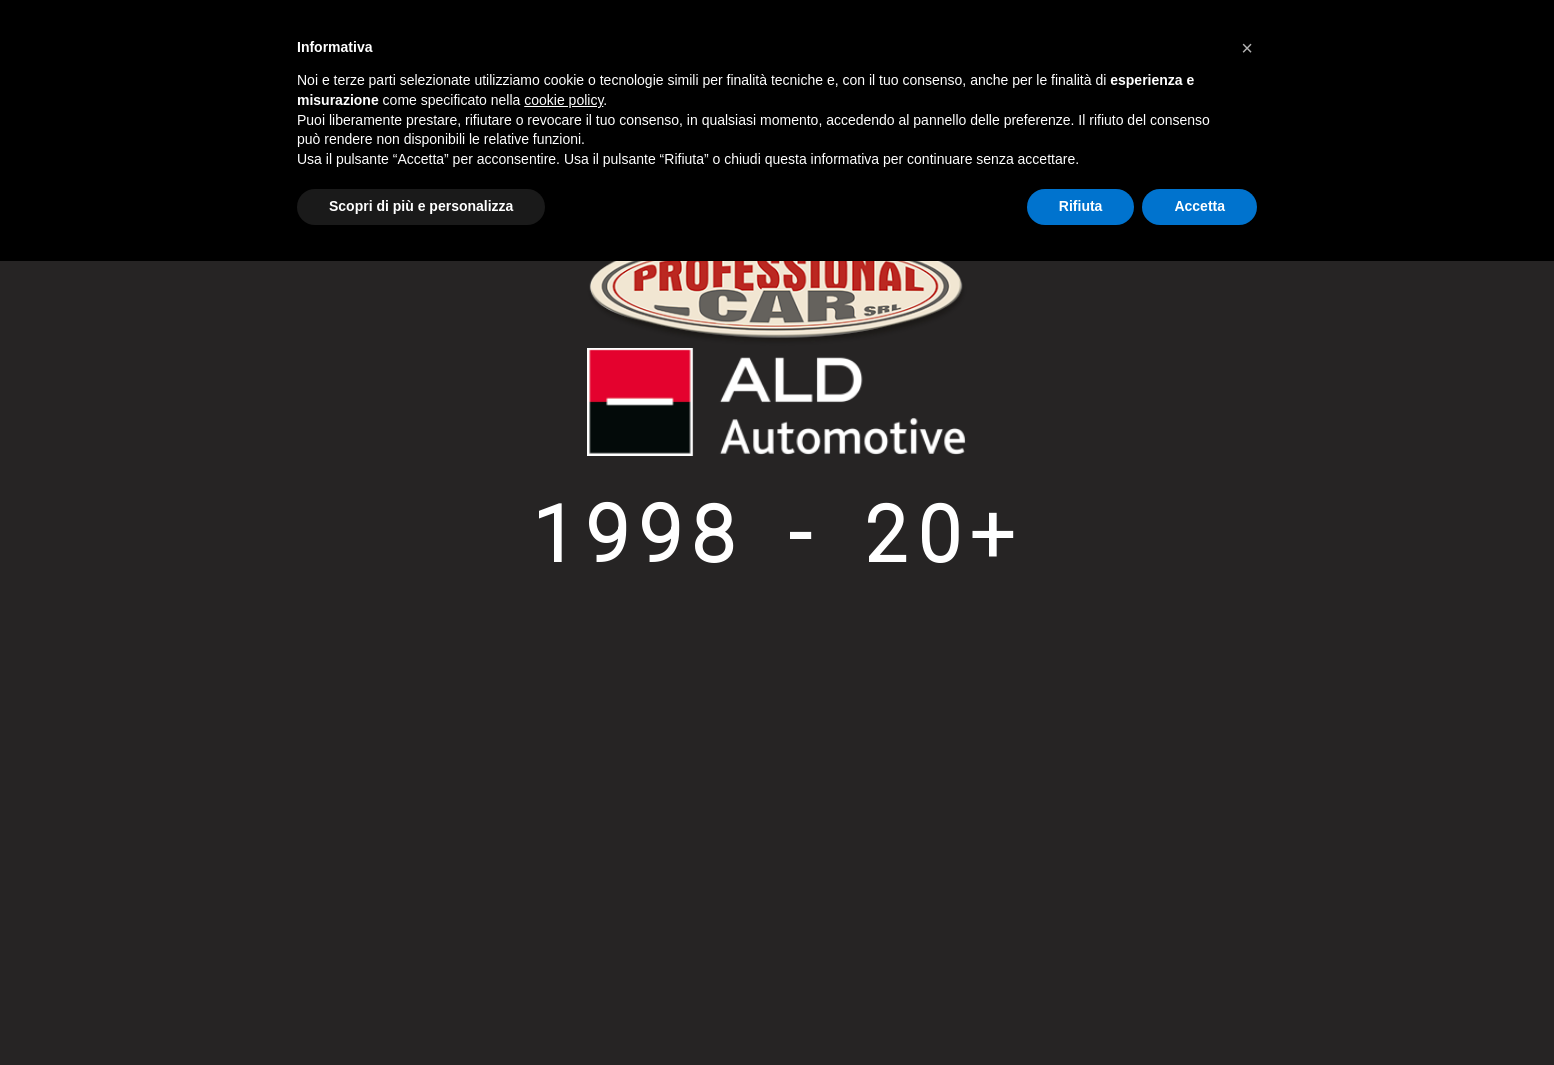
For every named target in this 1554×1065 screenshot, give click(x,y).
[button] (1247, 48)
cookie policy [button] (563, 100)
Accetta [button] (1199, 206)
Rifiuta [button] (1081, 206)
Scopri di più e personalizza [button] (421, 206)
